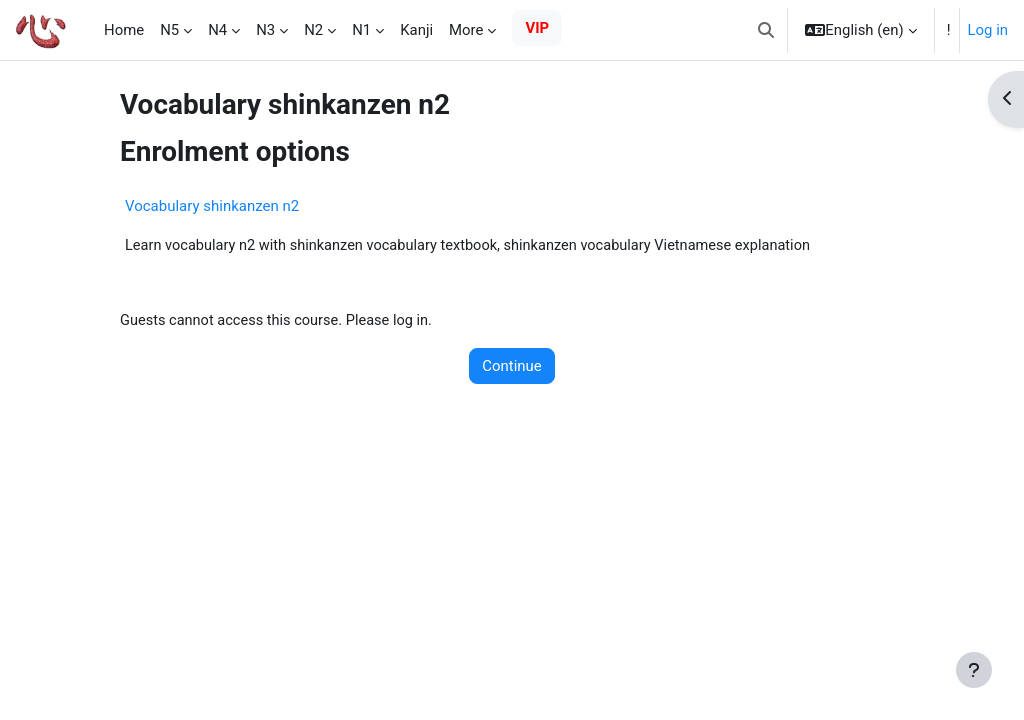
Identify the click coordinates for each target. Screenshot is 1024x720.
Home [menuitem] (124, 30)
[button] (766, 30)
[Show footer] (974, 670)
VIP (537, 28)
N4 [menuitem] (217, 30)
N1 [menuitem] (361, 30)
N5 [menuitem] (169, 30)
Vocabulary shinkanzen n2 (212, 206)
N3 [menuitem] (265, 30)
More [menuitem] (466, 30)
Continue (511, 367)
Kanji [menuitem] (416, 30)
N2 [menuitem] (313, 30)
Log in (988, 30)
